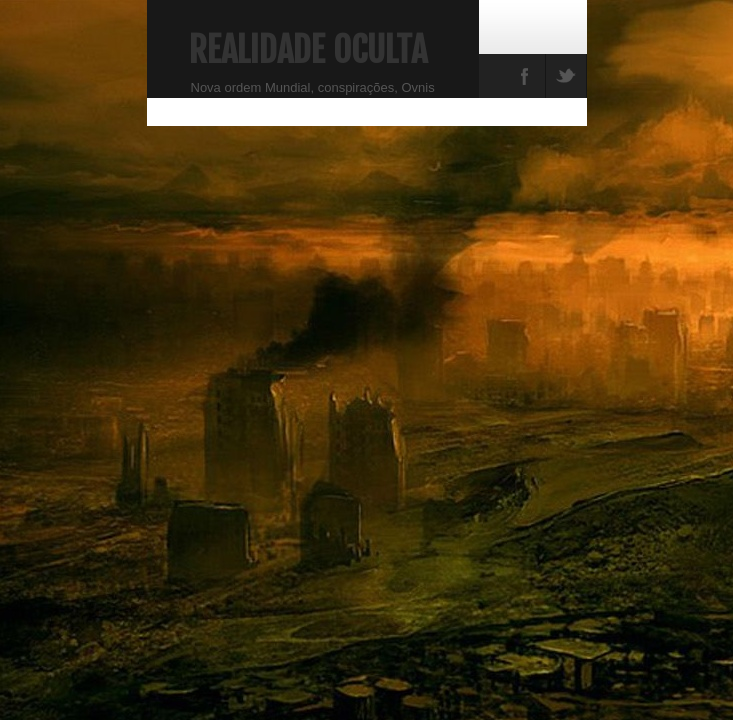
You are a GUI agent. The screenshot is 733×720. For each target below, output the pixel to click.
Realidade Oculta (308, 50)
